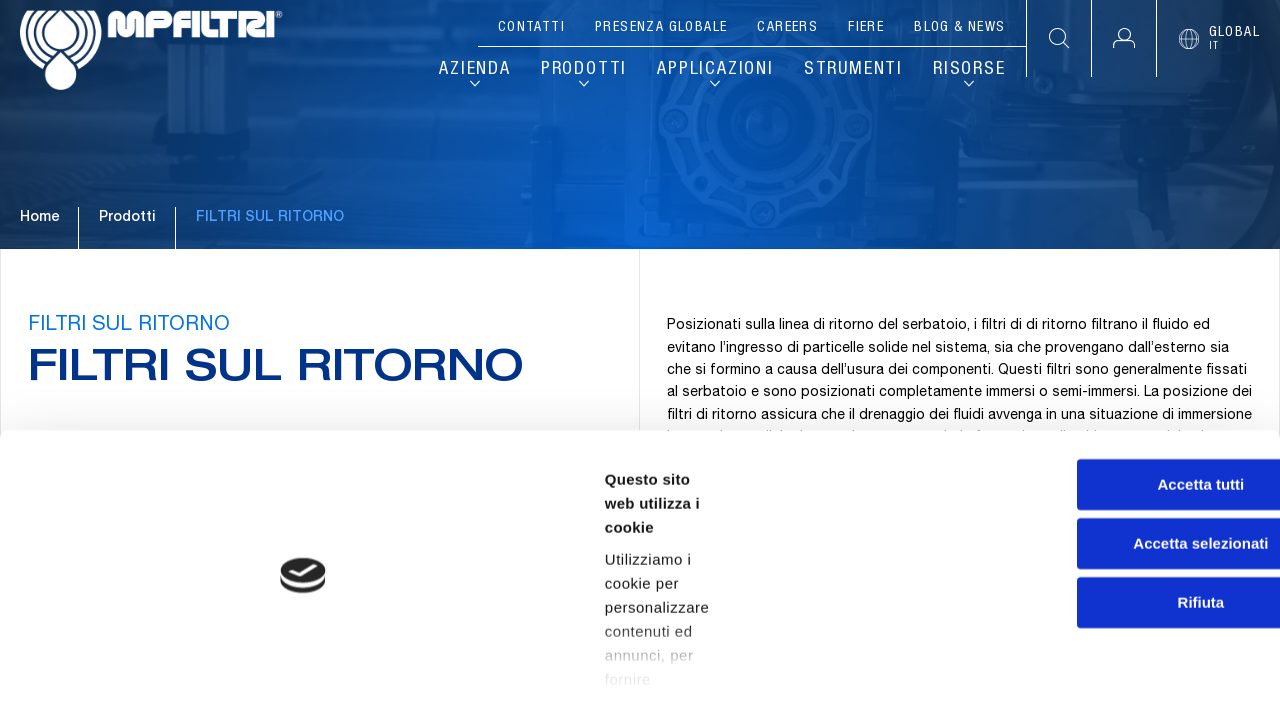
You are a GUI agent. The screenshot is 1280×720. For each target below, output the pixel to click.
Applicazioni (715, 70)
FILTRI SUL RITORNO (132, 401)
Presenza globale (661, 28)
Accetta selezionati (1112, 533)
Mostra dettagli (1052, 680)
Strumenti (853, 70)
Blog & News (959, 28)
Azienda (475, 70)
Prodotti (584, 70)
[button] (1123, 38)
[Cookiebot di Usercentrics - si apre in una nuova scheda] (129, 681)
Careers (787, 28)
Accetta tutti (1113, 474)
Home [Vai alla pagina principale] (39, 269)
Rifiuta (1113, 592)
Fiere (866, 28)
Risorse (969, 70)
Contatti (531, 28)
